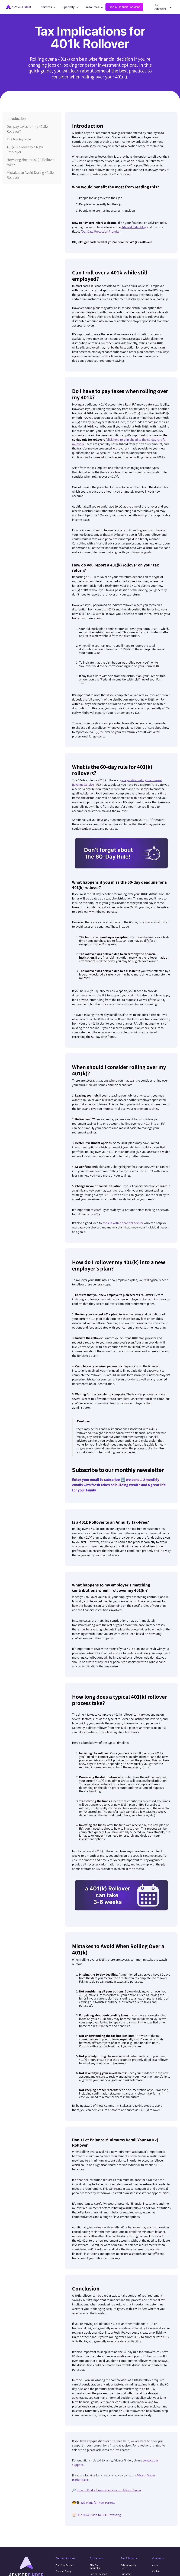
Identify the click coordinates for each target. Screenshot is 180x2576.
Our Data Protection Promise (101, 231)
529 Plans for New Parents (98, 2503)
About (155, 2565)
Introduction (16, 118)
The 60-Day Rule (19, 139)
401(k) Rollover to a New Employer (25, 149)
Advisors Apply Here (128, 2566)
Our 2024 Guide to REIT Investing (99, 2515)
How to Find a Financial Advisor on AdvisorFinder (109, 2490)
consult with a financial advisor (122, 1223)
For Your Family (63, 2571)
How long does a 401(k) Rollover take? (31, 162)
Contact (156, 2571)
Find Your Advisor (64, 2565)
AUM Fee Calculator (95, 2566)
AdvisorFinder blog (133, 227)
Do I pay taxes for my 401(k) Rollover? (27, 129)
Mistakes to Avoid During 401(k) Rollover (30, 175)
